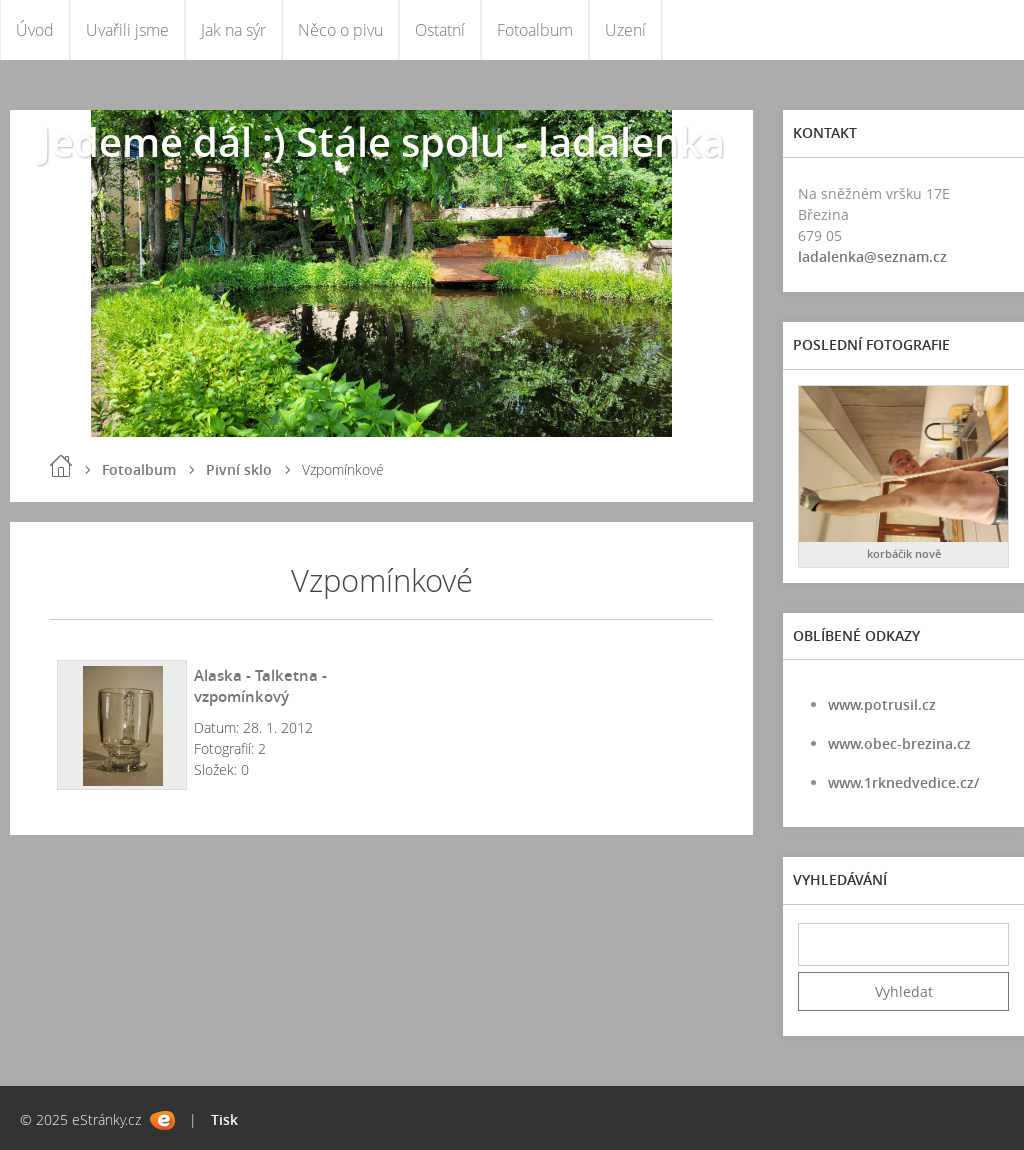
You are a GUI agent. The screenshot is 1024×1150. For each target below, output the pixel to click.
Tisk (224, 1119)
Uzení (625, 30)
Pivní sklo (239, 469)
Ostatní (440, 30)
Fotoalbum (535, 30)
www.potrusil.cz (882, 704)
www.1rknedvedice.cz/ (903, 782)
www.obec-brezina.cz (899, 743)
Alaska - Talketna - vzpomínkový (260, 685)
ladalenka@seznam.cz (872, 256)
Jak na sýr (233, 30)
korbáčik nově (904, 553)
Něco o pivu (340, 30)
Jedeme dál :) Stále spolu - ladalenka (382, 141)
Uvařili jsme (127, 30)
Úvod (35, 30)
